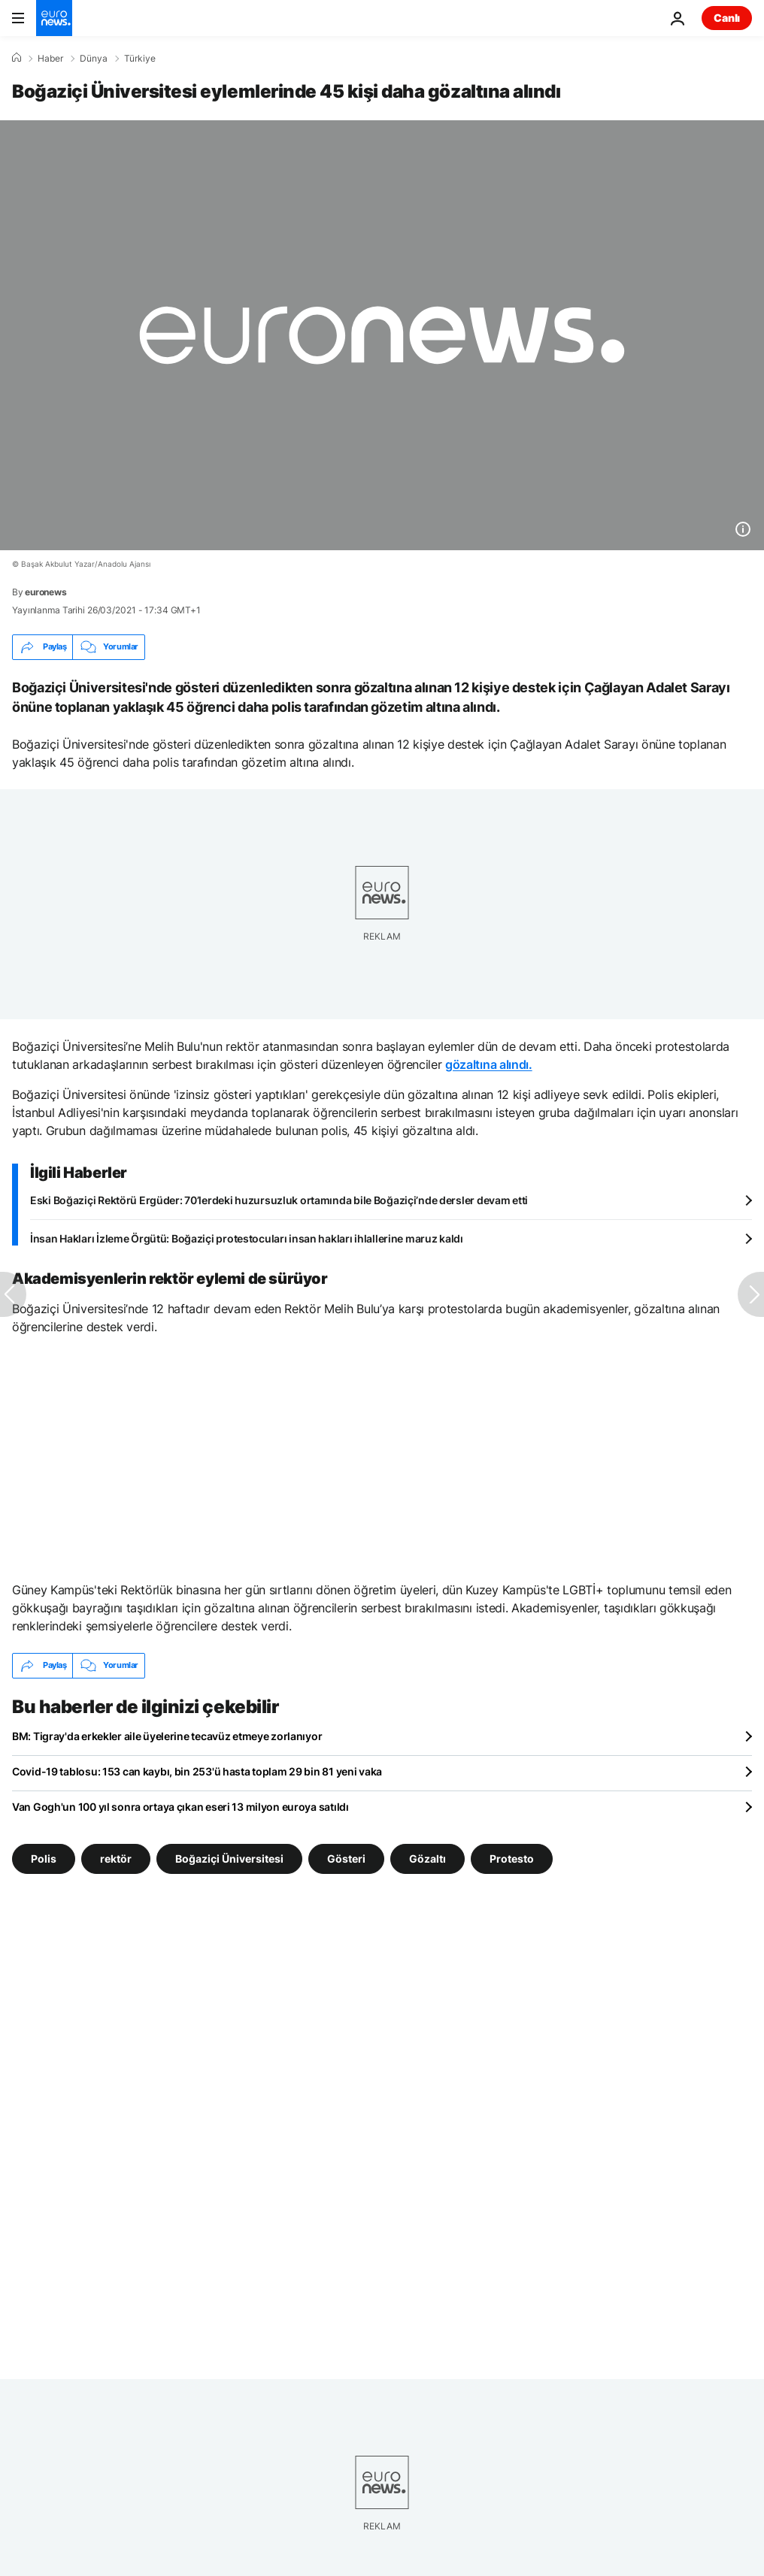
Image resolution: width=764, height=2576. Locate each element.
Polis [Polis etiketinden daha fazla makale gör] (43, 1857)
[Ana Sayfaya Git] (54, 18)
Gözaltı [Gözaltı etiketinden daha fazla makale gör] (427, 1857)
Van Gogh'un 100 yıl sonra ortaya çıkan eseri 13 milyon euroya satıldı (180, 1806)
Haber (50, 58)
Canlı (727, 17)
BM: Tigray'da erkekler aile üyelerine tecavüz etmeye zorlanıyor (167, 1736)
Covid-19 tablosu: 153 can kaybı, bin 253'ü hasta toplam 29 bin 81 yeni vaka (197, 1771)
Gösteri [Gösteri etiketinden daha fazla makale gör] (346, 1857)
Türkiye (140, 58)
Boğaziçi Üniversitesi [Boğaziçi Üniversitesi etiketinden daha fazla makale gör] (229, 1857)
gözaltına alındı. (488, 1064)
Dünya (94, 58)
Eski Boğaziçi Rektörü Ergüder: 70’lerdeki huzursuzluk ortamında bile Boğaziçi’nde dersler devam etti (279, 1200)
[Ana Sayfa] (16, 58)
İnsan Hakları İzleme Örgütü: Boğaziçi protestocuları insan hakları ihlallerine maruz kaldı (246, 1238)
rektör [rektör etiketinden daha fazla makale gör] (116, 1857)
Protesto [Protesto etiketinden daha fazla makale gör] (512, 1857)
